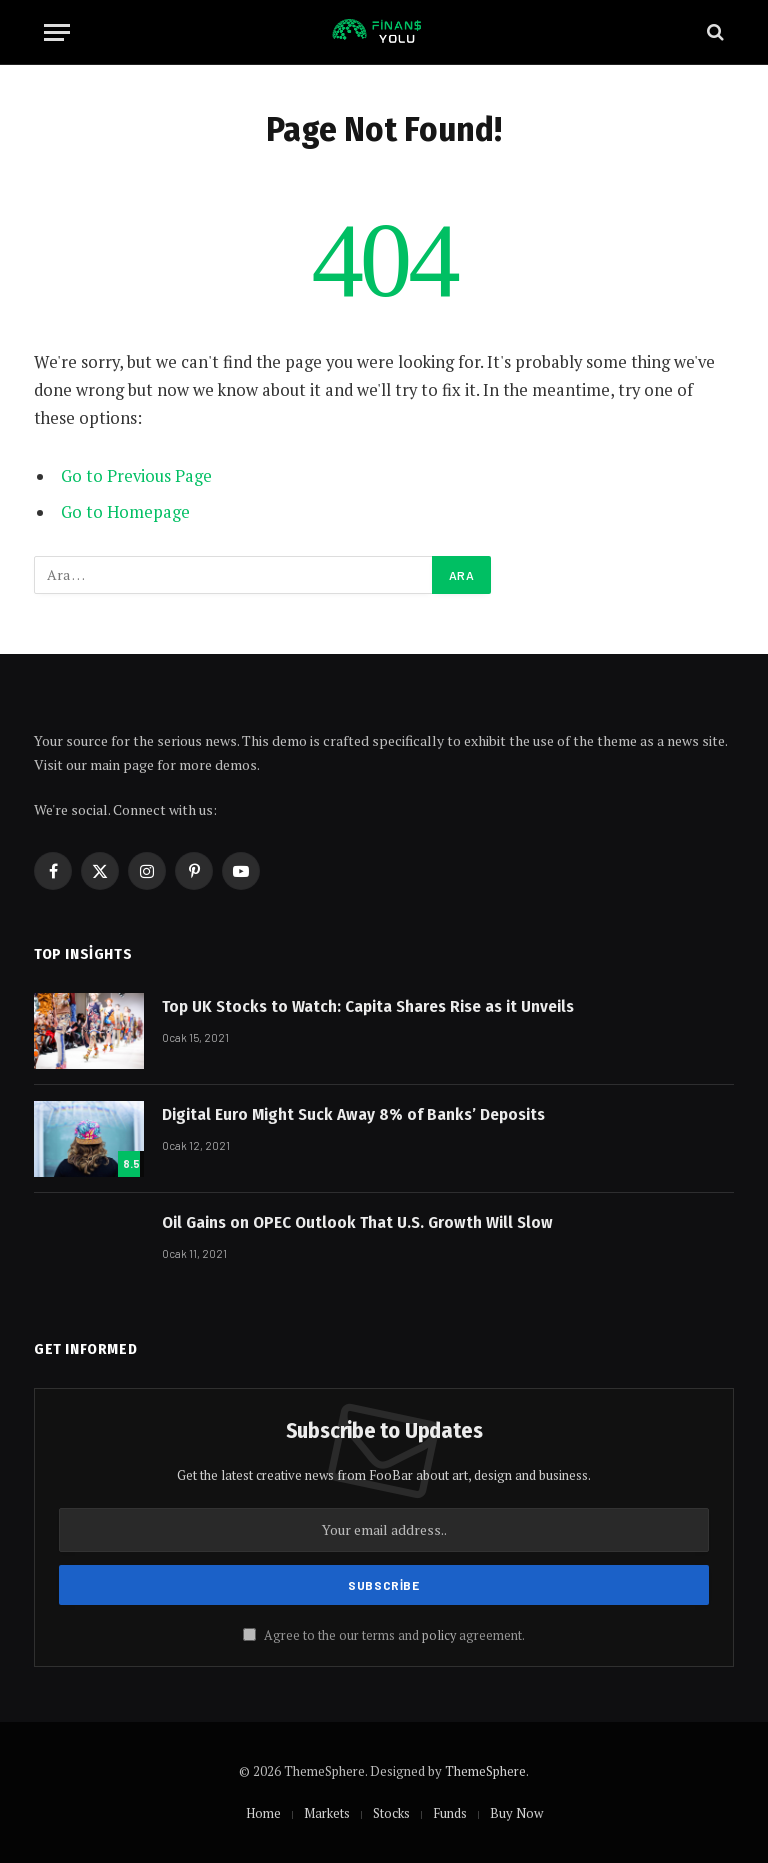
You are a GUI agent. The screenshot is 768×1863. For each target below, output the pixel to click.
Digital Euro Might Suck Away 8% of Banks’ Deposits (353, 1114)
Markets (327, 1813)
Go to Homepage (125, 512)
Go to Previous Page (136, 476)
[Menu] (57, 32)
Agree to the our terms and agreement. (384, 1635)
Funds (450, 1813)
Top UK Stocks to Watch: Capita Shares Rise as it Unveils (368, 1006)
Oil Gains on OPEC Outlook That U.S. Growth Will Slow (357, 1222)
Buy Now (516, 1813)
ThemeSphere (485, 1771)
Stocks (391, 1813)
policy (439, 1635)
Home (263, 1813)
